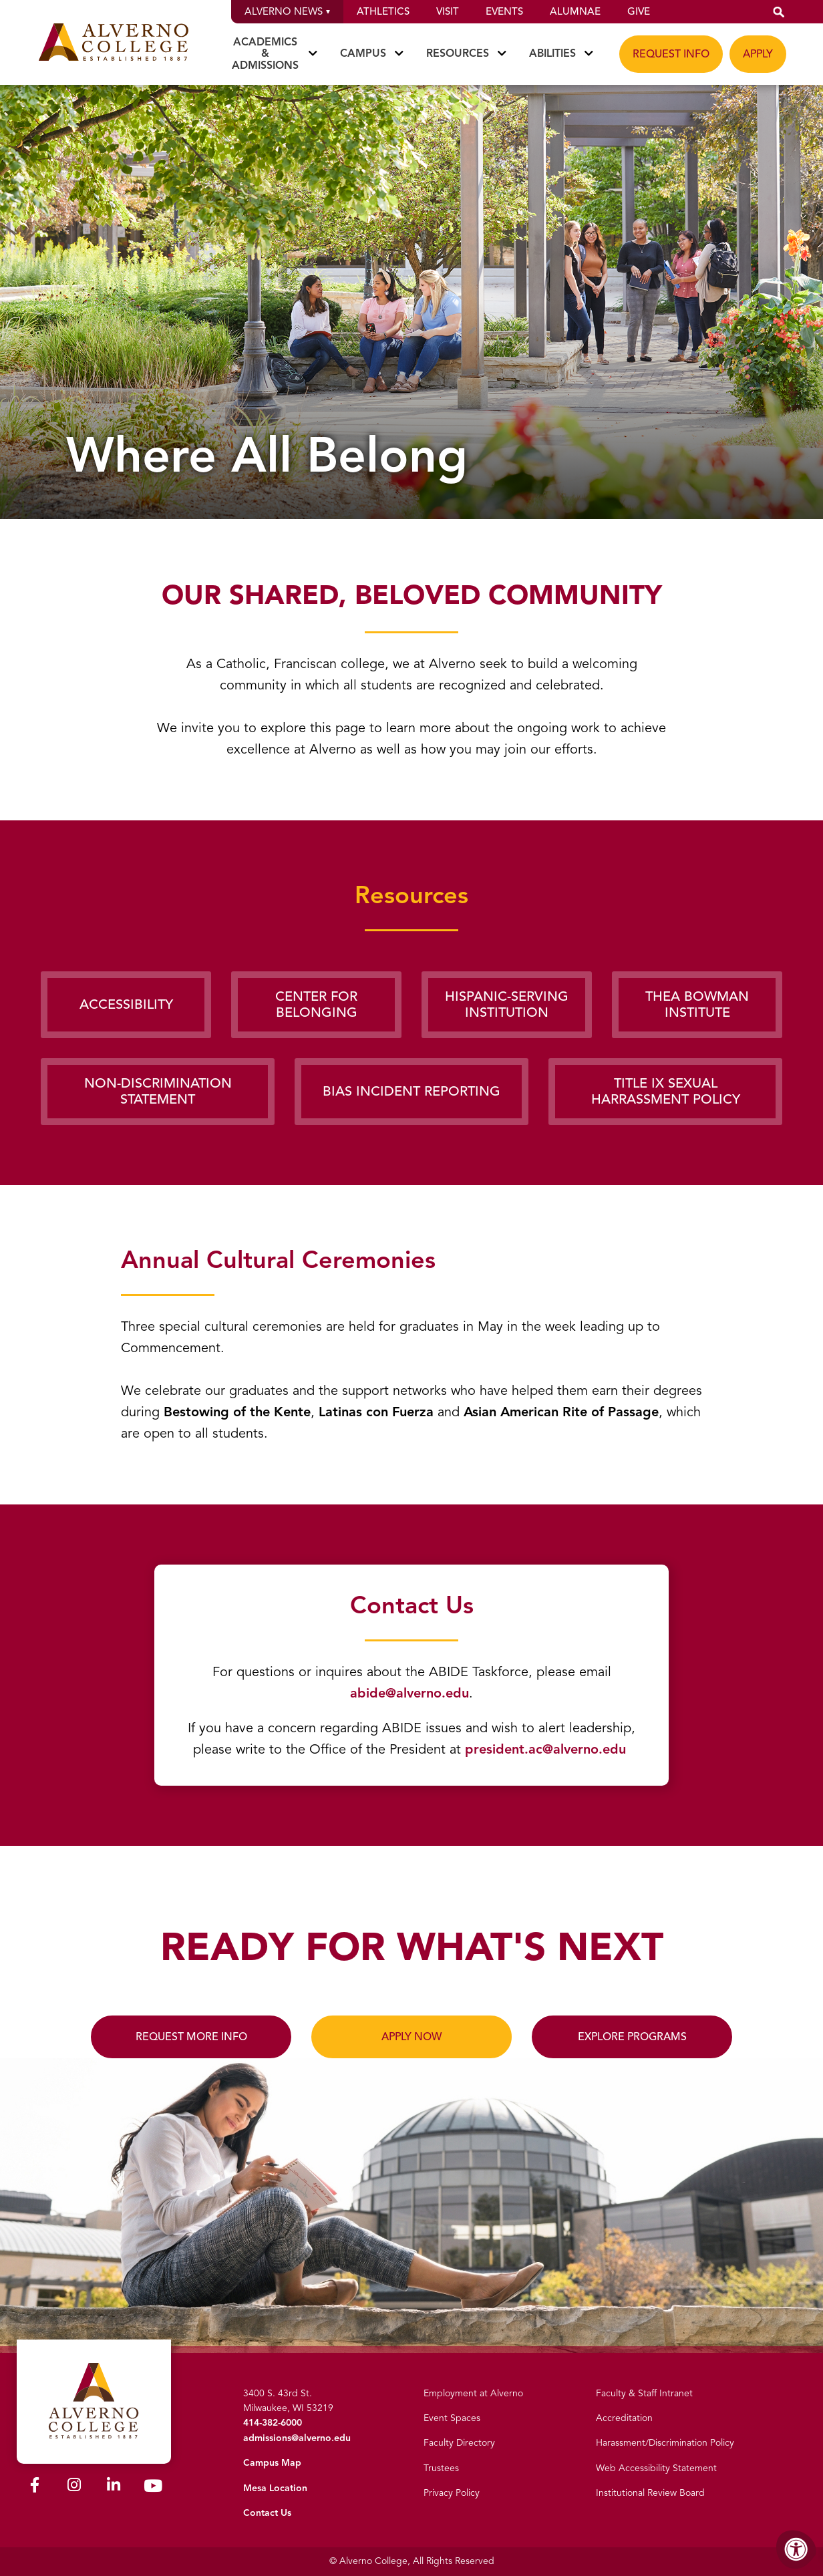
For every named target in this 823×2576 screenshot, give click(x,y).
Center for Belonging (316, 1004)
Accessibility (126, 1004)
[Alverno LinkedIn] (113, 2486)
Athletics (383, 11)
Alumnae (575, 11)
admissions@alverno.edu (297, 2438)
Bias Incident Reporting (411, 1091)
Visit (447, 11)
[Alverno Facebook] (34, 2486)
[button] (779, 11)
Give (638, 11)
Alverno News (287, 11)
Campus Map (272, 2462)
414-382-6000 (272, 2422)
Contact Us (267, 2513)
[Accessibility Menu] (796, 2549)
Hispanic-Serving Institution (506, 1004)
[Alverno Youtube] (153, 2488)
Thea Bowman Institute (697, 1004)
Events (504, 11)
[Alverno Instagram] (74, 2486)
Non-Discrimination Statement (158, 1091)
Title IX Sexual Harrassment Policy (665, 1091)
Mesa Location (275, 2488)
